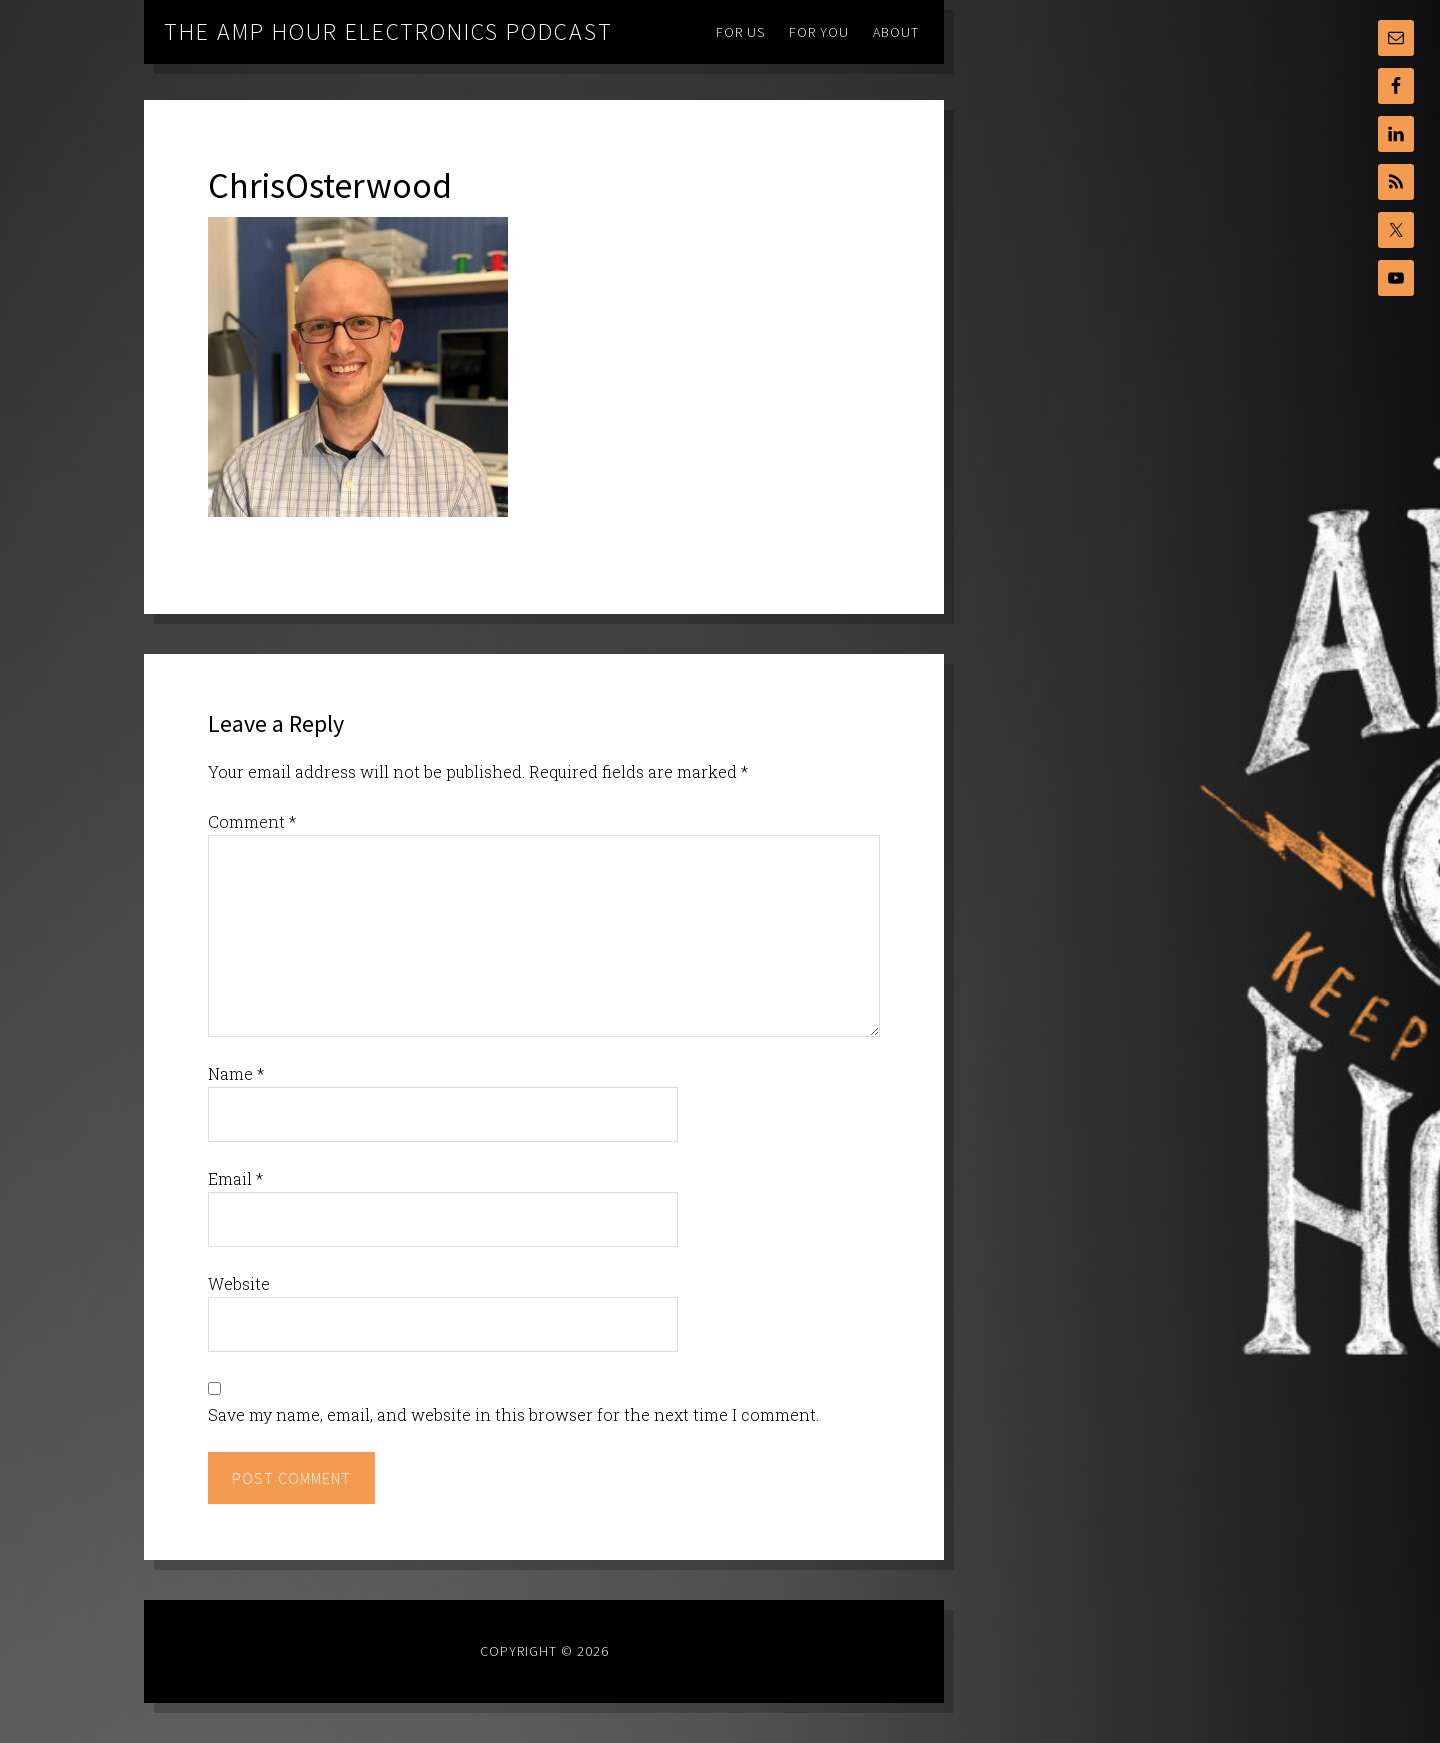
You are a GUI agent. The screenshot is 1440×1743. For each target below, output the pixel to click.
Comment (252, 821)
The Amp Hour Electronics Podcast (388, 31)
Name (236, 1073)
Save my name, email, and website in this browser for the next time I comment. (513, 1414)
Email (235, 1178)
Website (239, 1283)
